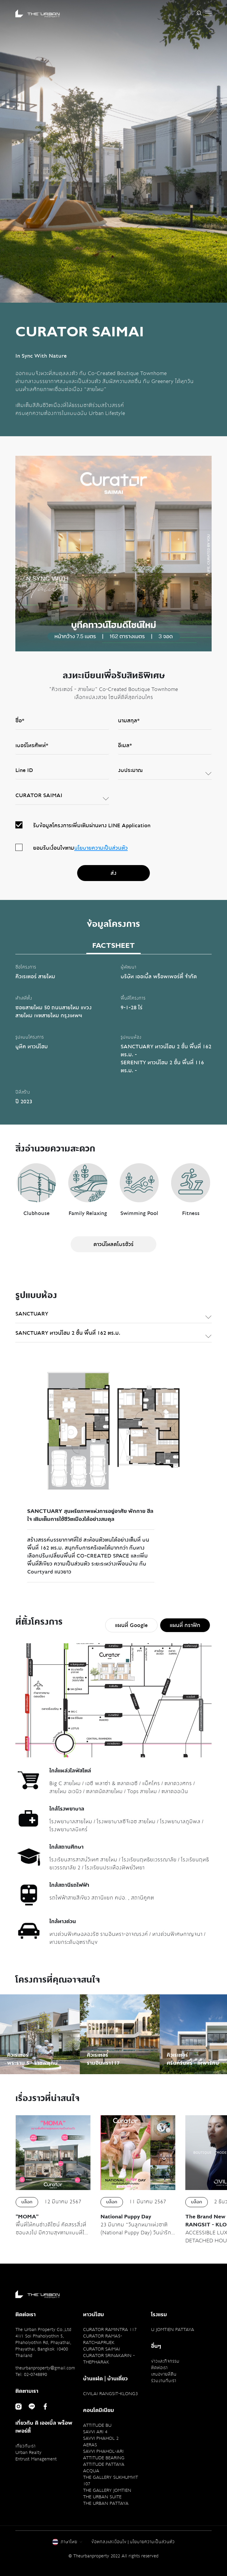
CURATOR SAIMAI (101, 2349)
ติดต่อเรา (159, 2367)
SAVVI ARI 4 (95, 2432)
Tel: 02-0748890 (31, 2374)
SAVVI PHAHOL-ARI (103, 2451)
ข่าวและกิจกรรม (165, 2361)
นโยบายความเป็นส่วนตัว (101, 848)
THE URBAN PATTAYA (106, 2503)
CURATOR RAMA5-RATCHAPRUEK (102, 2339)
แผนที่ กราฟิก (185, 1625)
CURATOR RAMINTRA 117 (110, 2329)
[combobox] (165, 773)
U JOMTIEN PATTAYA (172, 2329)
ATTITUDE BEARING (103, 2458)
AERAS (90, 2445)
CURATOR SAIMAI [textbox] (38, 795)
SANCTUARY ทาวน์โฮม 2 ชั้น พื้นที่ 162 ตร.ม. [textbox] (67, 1333)
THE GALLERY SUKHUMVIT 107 (110, 2480)
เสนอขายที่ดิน (163, 2374)
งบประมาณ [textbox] (130, 770)
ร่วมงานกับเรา (163, 2380)
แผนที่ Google (131, 1625)
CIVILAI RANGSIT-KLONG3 (110, 2393)
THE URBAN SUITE (102, 2497)
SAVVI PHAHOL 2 (101, 2438)
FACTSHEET (113, 945)
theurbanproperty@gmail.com (45, 2368)
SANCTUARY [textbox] (31, 1314)
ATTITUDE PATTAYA (103, 2464)
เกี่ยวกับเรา (25, 2446)
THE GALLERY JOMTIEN (107, 2490)
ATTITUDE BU (97, 2425)
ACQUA (91, 2471)
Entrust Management (36, 2459)
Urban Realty (28, 2452)
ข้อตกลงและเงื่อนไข (109, 2541)
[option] (113, 151)
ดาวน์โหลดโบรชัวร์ (113, 1244)
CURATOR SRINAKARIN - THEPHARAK (109, 2358)
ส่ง (113, 873)
